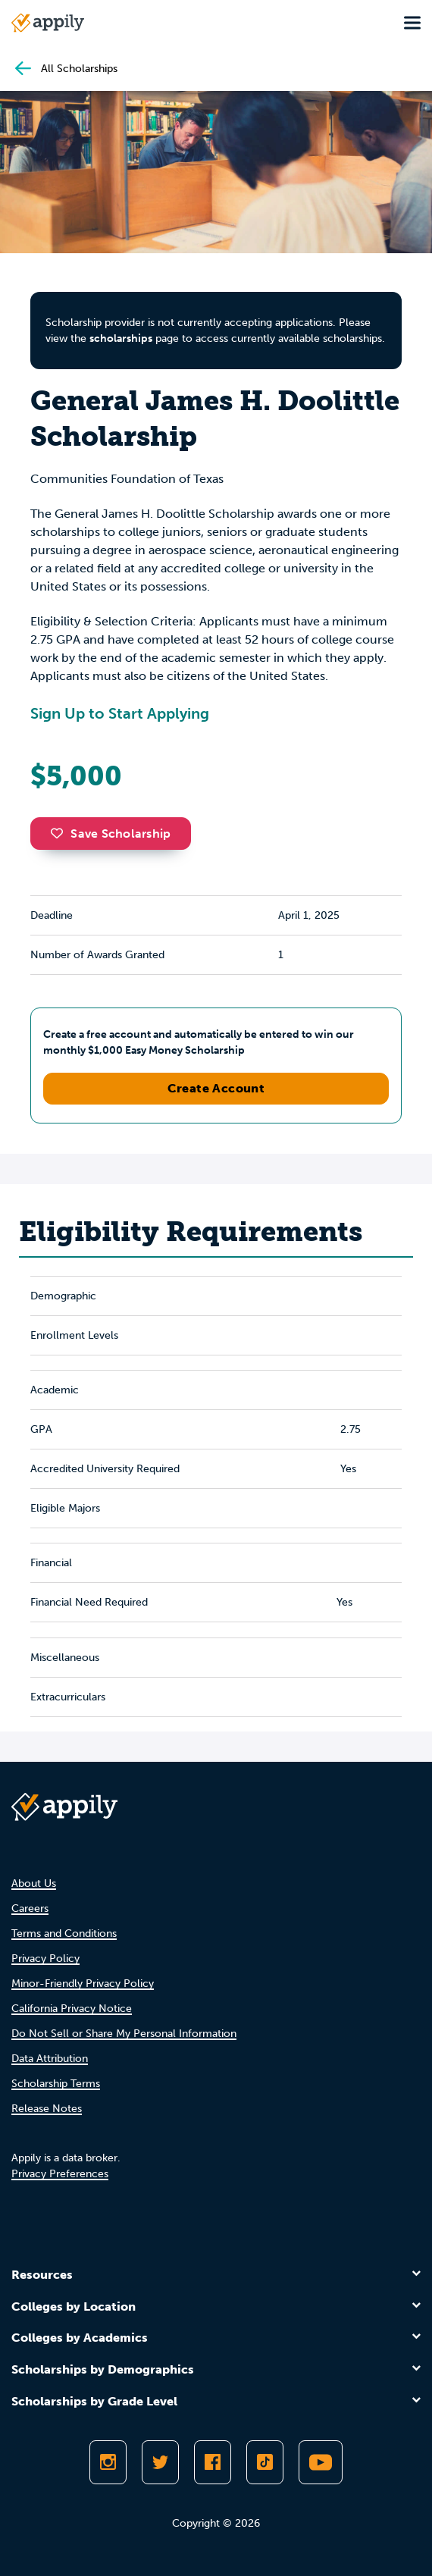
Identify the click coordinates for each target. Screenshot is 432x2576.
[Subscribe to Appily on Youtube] (321, 2462)
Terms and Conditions (64, 1933)
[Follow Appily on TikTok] (264, 2462)
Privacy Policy (45, 1958)
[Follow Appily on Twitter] (160, 2462)
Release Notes (46, 2108)
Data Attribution (49, 2058)
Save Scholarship (111, 833)
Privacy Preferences (59, 2173)
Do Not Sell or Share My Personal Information (123, 2033)
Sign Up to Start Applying (119, 713)
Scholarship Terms (55, 2083)
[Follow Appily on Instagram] (108, 2462)
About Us (33, 1883)
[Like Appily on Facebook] (212, 2462)
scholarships (120, 338)
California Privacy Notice (71, 2008)
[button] (60, 833)
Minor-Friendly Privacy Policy (82, 1983)
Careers (30, 1908)
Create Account (216, 1088)
